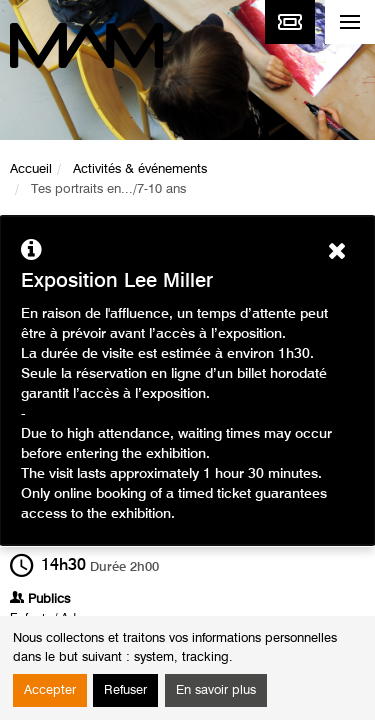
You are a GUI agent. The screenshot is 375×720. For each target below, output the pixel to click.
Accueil (31, 169)
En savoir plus (216, 690)
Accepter (50, 690)
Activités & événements (140, 169)
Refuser (125, 690)
